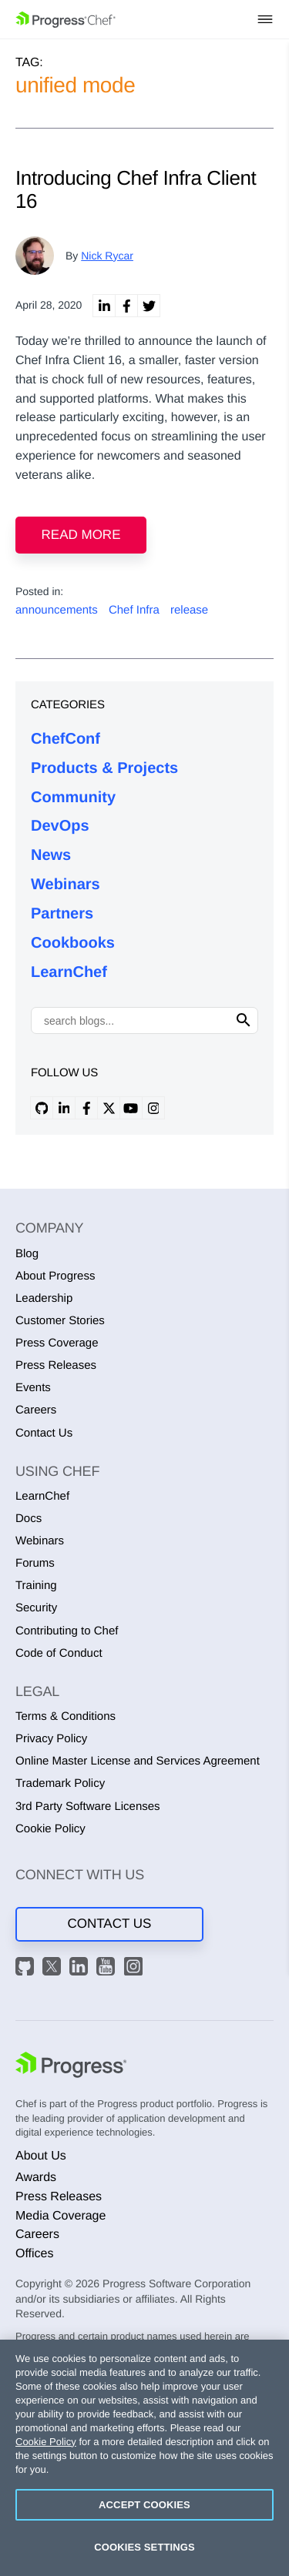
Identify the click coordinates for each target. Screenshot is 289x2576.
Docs (28, 1518)
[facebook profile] (86, 1107)
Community (73, 797)
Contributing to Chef (66, 1631)
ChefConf (65, 739)
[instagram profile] (153, 1107)
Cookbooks (73, 943)
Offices (34, 2253)
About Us (40, 2156)
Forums (35, 1563)
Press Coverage (57, 1343)
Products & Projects (104, 768)
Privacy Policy (51, 1738)
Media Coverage (60, 2216)
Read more (81, 534)
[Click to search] (243, 1020)
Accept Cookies (144, 2505)
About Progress (55, 1276)
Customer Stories (60, 1320)
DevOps (60, 826)
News (51, 855)
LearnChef (69, 972)
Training (36, 1585)
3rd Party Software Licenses (87, 1806)
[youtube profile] (131, 1107)
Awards (35, 2177)
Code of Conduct (58, 1653)
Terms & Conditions (65, 1716)
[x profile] (108, 1107)
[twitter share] (148, 305)
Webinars (65, 884)
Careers (35, 1410)
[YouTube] (107, 1968)
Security (36, 1607)
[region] (144, 2458)
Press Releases (55, 1365)
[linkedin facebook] (126, 305)
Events (33, 1387)
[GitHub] (27, 1968)
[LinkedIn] (80, 1968)
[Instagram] (135, 1968)
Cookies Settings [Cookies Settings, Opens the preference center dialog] (144, 2547)
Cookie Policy (50, 1828)
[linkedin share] (104, 305)
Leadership (43, 1298)
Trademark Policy (60, 1783)
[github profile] (41, 1107)
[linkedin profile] (64, 1107)
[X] (54, 1968)
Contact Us (43, 1433)
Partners (62, 913)
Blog (27, 1253)
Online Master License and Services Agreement (137, 1761)
